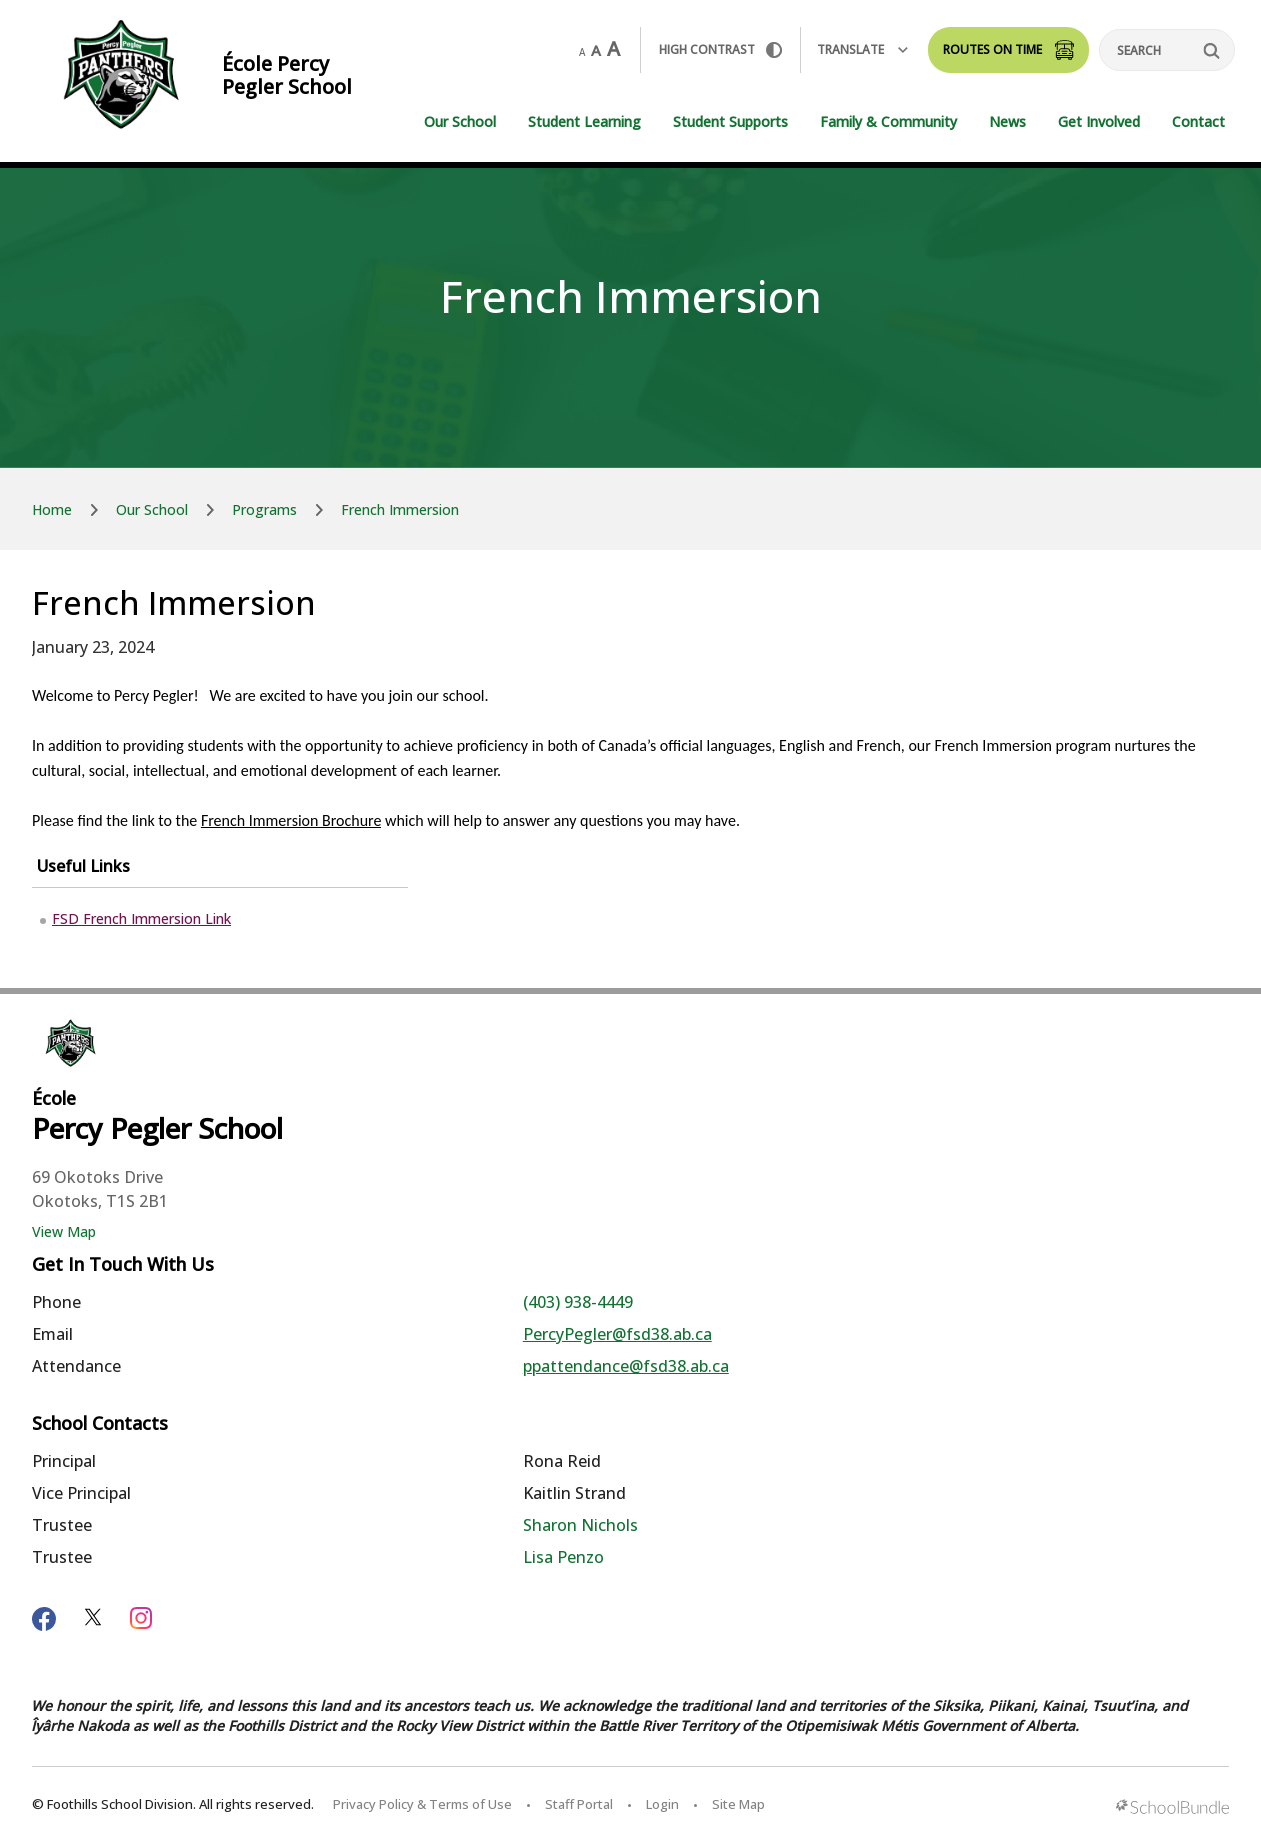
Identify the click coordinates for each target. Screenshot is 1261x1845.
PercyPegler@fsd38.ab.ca (617, 1334)
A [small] (582, 52)
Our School (460, 121)
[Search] (1167, 50)
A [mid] (596, 50)
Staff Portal (579, 1804)
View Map (64, 1231)
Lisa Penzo (563, 1557)
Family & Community (888, 121)
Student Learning (584, 121)
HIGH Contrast (720, 49)
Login (662, 1804)
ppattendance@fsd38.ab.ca (626, 1366)
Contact (1198, 121)
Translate (862, 49)
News (1007, 121)
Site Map (738, 1804)
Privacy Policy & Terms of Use (422, 1804)
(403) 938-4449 (578, 1302)
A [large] (613, 49)
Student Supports (730, 121)
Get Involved (1099, 121)
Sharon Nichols (580, 1525)
